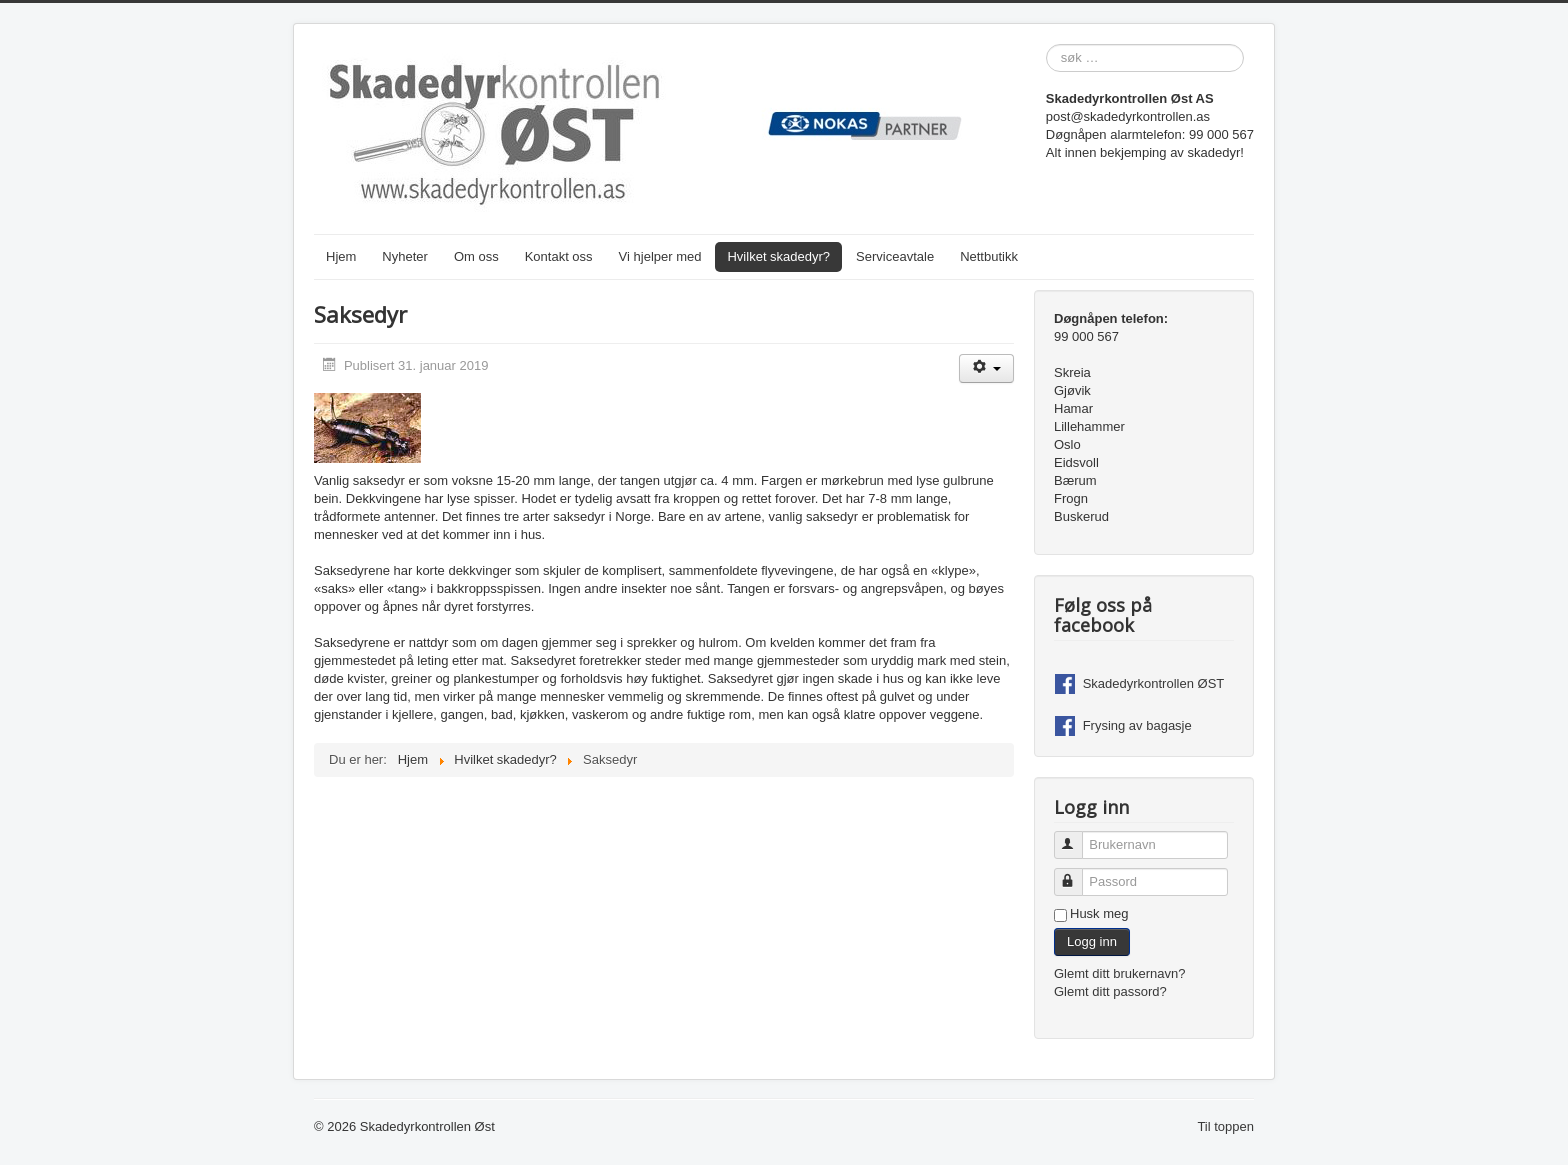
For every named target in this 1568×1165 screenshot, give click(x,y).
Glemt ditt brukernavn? (1120, 973)
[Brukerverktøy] (986, 368)
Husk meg (1099, 913)
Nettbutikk (989, 256)
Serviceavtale (895, 256)
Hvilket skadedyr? (778, 256)
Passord (1077, 873)
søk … (1046, 44)
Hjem (341, 256)
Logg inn (1092, 941)
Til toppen (1225, 1126)
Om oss (476, 256)
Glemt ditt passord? (1110, 991)
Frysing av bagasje (1137, 725)
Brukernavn (1077, 836)
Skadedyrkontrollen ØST (1154, 683)
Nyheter (405, 256)
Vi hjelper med (660, 256)
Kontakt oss (559, 256)
